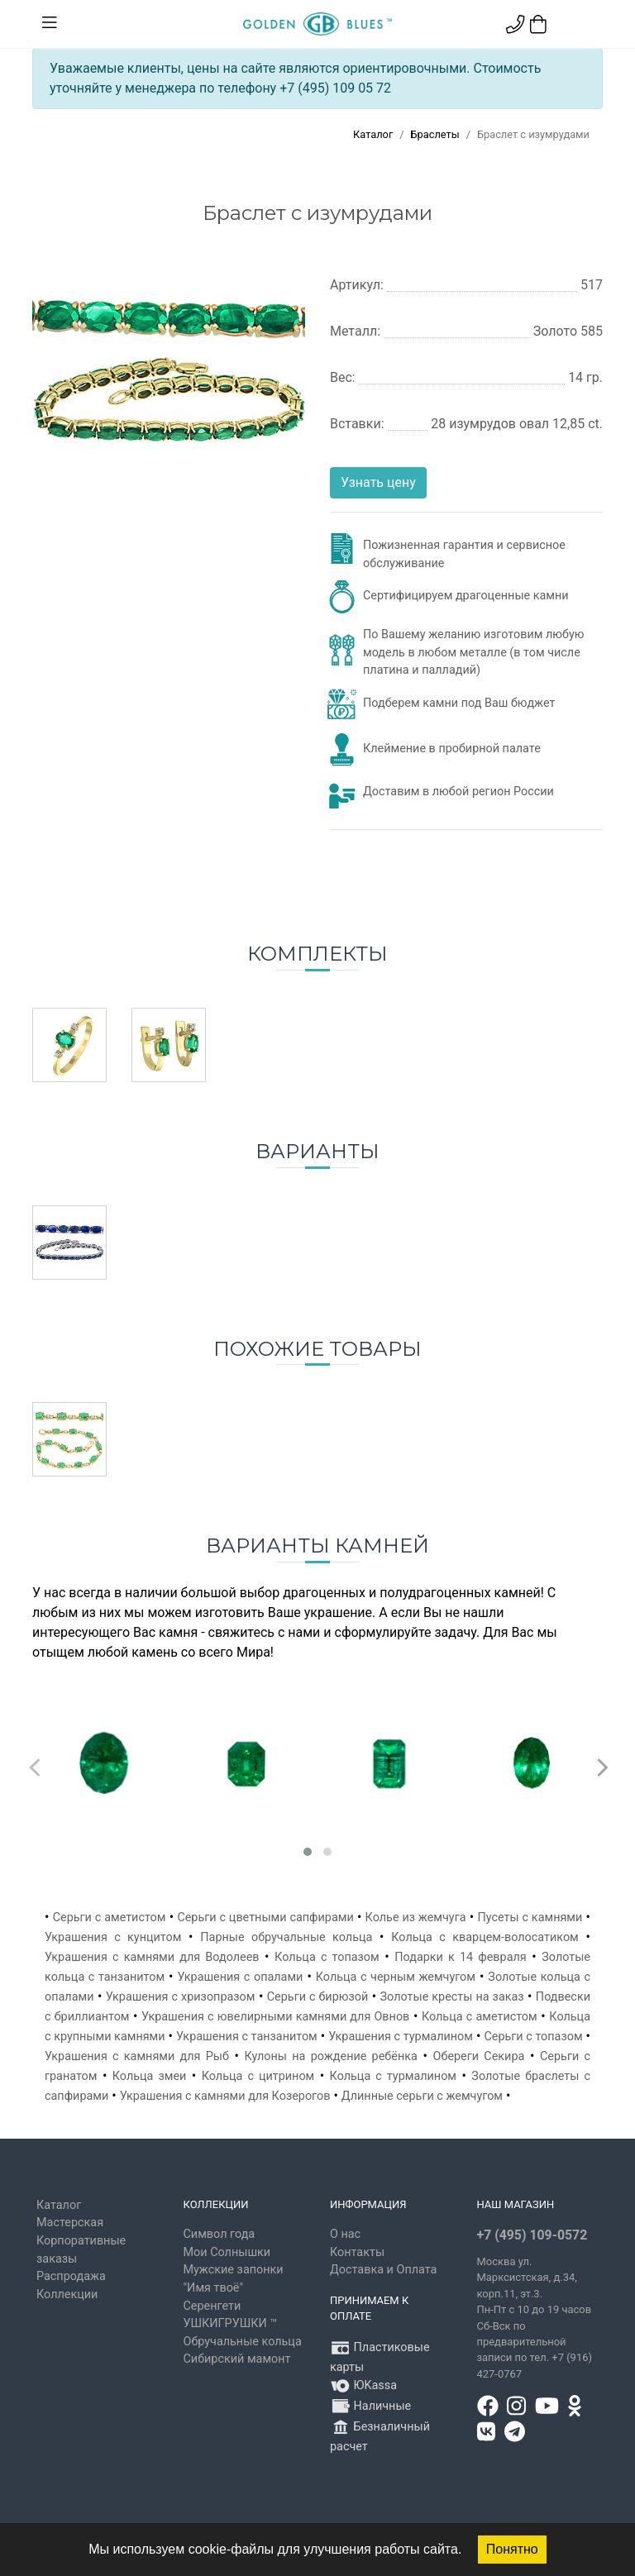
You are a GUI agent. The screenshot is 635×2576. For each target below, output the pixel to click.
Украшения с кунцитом (113, 1937)
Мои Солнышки (227, 2252)
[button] (308, 1852)
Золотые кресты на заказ (452, 1997)
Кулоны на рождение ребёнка (331, 2056)
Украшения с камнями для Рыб (137, 2056)
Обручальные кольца (243, 2342)
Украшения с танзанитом (247, 2037)
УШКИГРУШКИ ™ (231, 2323)
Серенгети (212, 2306)
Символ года (219, 2234)
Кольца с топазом (327, 1957)
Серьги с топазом (533, 2037)
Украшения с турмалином (400, 2037)
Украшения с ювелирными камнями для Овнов (275, 2017)
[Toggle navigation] (49, 23)
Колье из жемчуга (415, 1918)
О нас (345, 2234)
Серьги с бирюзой (318, 1997)
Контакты (357, 2252)
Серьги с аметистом (109, 1918)
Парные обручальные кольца (286, 1937)
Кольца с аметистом (479, 2017)
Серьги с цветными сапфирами (265, 1918)
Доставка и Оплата (383, 2270)
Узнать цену (378, 482)
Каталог (373, 134)
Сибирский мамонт (237, 2359)
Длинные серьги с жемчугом (422, 2096)
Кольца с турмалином (393, 2076)
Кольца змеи (149, 2076)
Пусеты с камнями (529, 1918)
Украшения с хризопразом (180, 1997)
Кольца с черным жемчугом (395, 1977)
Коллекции (67, 2294)
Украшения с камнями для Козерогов (225, 2096)
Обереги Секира (479, 2056)
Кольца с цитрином (258, 2076)
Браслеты (435, 134)
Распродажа (71, 2276)
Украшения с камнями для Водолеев (152, 1957)
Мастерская (69, 2223)
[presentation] (32, 1763)
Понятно (512, 2549)
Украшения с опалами (240, 1977)
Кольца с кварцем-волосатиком (485, 1937)
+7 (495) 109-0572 (532, 2235)
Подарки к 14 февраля (460, 1957)
